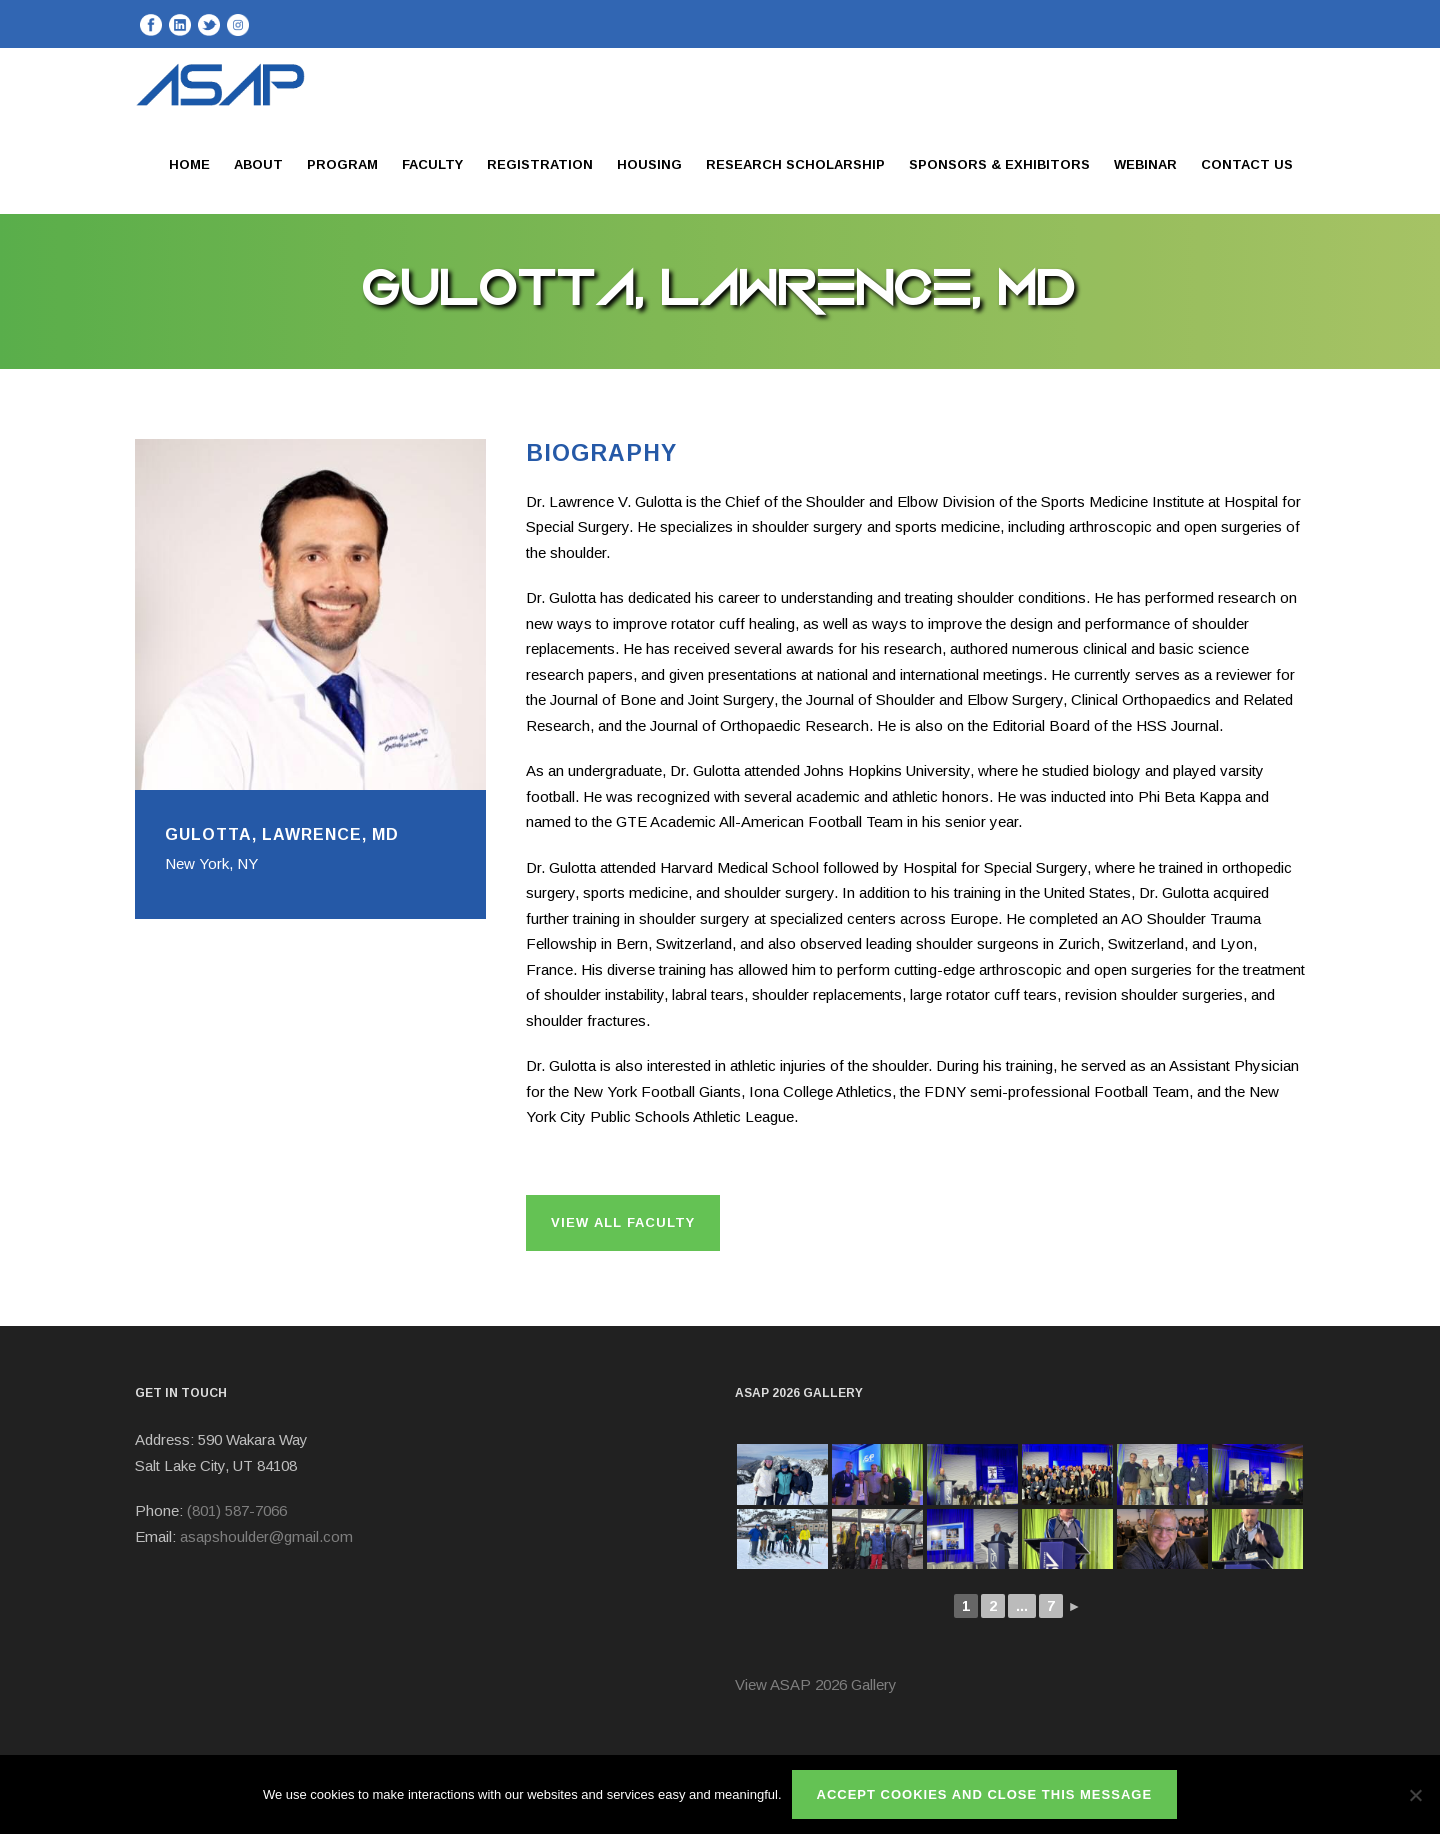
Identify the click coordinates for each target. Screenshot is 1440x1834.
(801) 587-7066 (237, 1510)
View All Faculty (623, 1222)
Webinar (1145, 164)
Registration (540, 164)
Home (189, 164)
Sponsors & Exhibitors (999, 164)
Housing (649, 164)
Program (342, 164)
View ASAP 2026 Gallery (816, 1684)
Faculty (432, 164)
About (258, 164)
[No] (1415, 1795)
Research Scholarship (795, 164)
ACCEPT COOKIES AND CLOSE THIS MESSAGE (985, 1794)
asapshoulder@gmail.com (266, 1536)
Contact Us (1247, 164)
